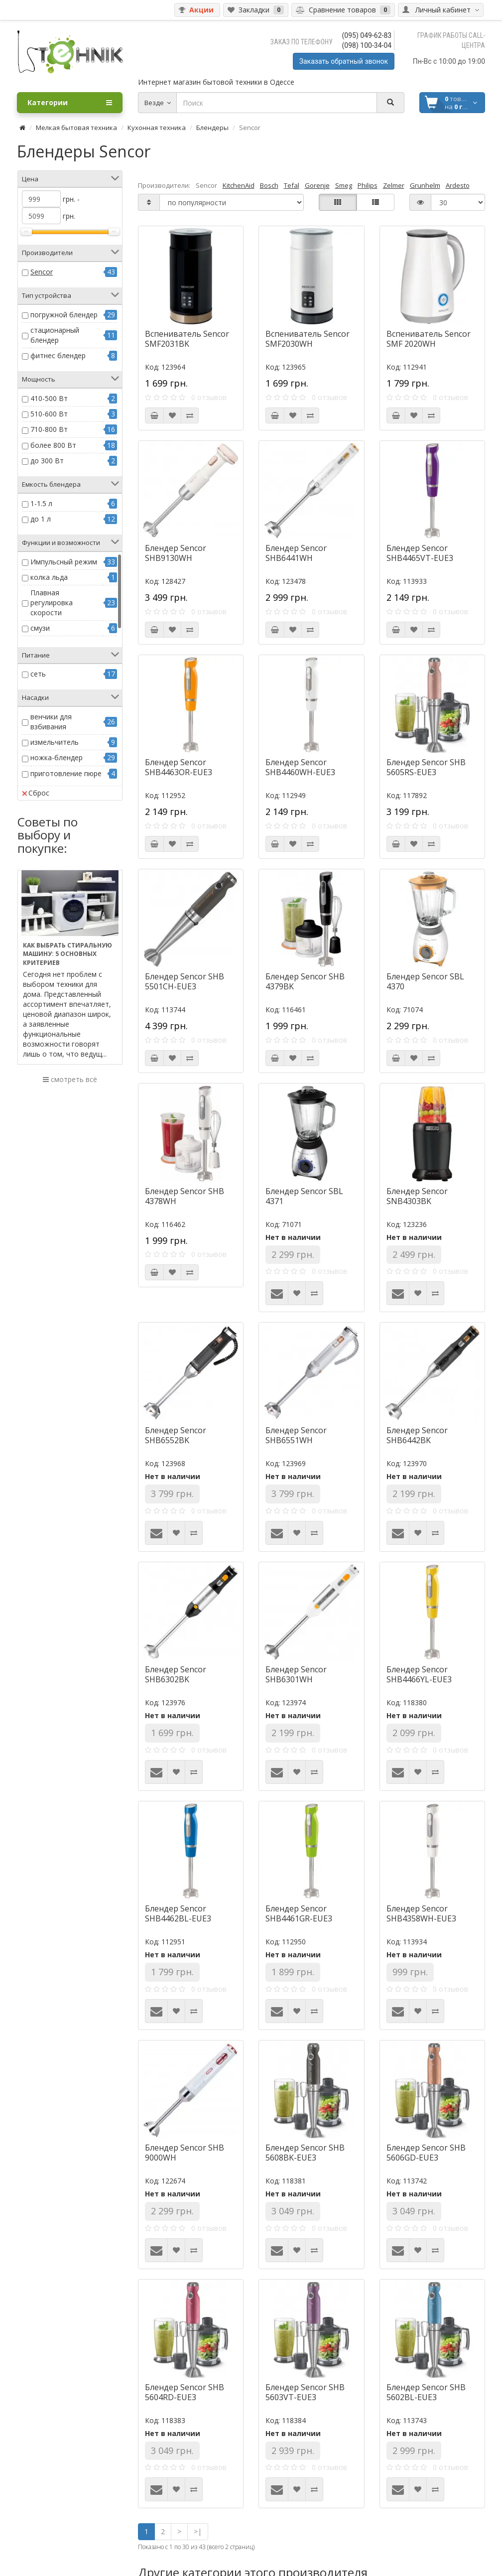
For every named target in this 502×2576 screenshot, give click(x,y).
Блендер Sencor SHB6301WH (296, 1674)
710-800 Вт (49, 429)
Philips (367, 185)
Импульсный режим (63, 561)
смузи (40, 628)
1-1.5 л (41, 503)
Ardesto (458, 185)
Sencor (41, 271)
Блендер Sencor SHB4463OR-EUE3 (178, 767)
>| (198, 2531)
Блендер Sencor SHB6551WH (296, 1435)
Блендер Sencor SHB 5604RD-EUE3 (184, 2392)
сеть (38, 673)
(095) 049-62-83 (367, 35)
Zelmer (393, 185)
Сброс (35, 793)
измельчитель (54, 742)
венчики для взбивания (51, 721)
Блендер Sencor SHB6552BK (175, 1435)
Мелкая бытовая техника (76, 127)
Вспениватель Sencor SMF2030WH (307, 339)
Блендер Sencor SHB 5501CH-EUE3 (184, 981)
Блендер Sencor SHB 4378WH (184, 1196)
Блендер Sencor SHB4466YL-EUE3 (419, 1674)
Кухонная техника (156, 127)
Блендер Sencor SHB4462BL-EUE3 (178, 1913)
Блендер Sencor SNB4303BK (417, 1196)
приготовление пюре (66, 773)
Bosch (269, 185)
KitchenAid (238, 185)
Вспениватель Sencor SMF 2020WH (428, 339)
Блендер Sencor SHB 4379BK (305, 981)
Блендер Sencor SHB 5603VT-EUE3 (305, 2392)
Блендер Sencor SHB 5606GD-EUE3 (426, 2153)
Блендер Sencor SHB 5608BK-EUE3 (305, 2153)
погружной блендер (64, 314)
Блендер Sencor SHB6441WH (296, 553)
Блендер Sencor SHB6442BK (417, 1435)
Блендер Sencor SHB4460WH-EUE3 (300, 767)
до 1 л (40, 519)
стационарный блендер (54, 335)
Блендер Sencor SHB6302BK (175, 1674)
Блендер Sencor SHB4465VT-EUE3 (419, 553)
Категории (70, 103)
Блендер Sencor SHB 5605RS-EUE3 (426, 767)
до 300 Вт (47, 460)
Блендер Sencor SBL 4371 (304, 1196)
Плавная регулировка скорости (51, 602)
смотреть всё (70, 1079)
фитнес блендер (58, 355)
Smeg (343, 185)
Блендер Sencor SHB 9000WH (184, 2153)
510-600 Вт (49, 413)
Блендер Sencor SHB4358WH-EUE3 (421, 1913)
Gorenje (317, 185)
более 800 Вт (53, 445)
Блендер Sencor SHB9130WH (175, 553)
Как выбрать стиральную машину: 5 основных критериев (67, 953)
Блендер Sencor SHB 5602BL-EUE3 (426, 2392)
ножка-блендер (56, 757)
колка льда (49, 577)
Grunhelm (425, 185)
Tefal (291, 185)
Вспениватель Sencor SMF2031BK (187, 339)
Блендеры (212, 127)
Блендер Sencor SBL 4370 (425, 981)
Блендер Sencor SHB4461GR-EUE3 (298, 1913)
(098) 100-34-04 (367, 45)
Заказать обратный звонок (343, 61)
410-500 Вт (49, 398)
